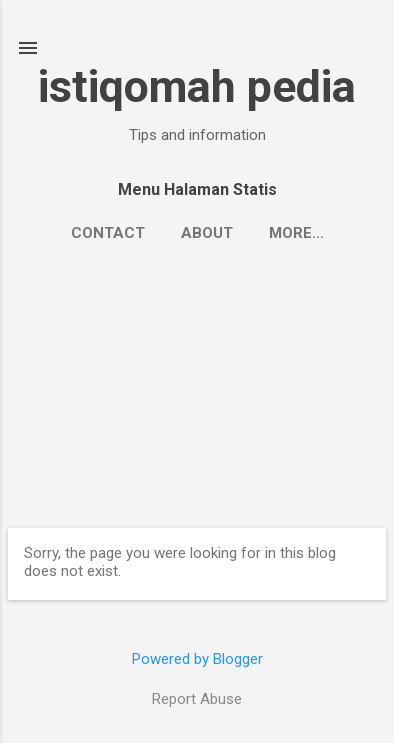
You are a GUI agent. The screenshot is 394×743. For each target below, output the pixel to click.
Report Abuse (197, 699)
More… (296, 233)
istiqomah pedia (197, 86)
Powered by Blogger (197, 659)
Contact (108, 233)
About (207, 233)
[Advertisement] (197, 382)
